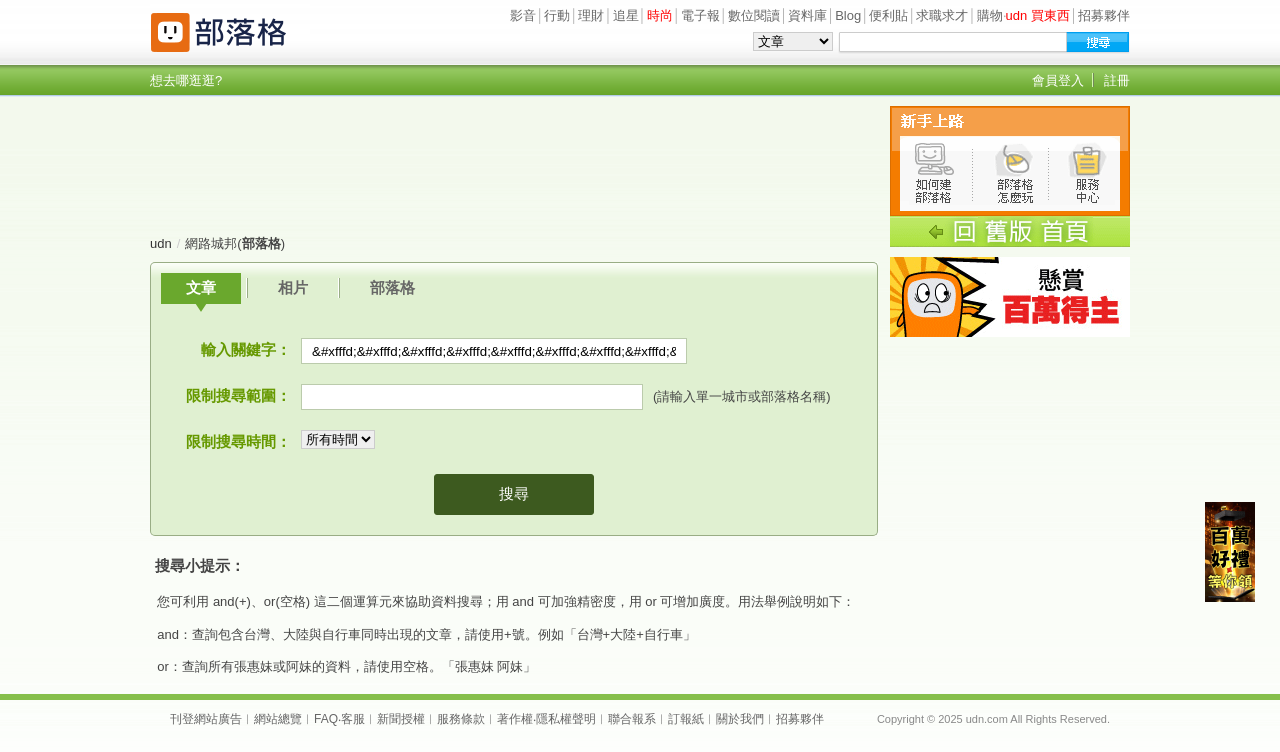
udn (161, 243)
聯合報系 (632, 719)
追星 (626, 15)
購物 (990, 15)
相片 (293, 287)
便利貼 (888, 15)
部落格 (392, 287)
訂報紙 (686, 719)
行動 (557, 15)
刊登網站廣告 (206, 719)
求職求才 (942, 15)
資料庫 (807, 15)
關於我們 (740, 719)
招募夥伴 (1104, 15)
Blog (848, 15)
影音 (523, 15)
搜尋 (514, 493)
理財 (591, 15)
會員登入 (1058, 80)
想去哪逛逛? (186, 80)
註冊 (1117, 80)
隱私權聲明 (566, 719)
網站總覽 (278, 719)
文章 (201, 287)
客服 (353, 719)
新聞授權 (401, 719)
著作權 (515, 719)
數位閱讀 (754, 15)
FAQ (326, 719)
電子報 (700, 15)
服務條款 (461, 719)
